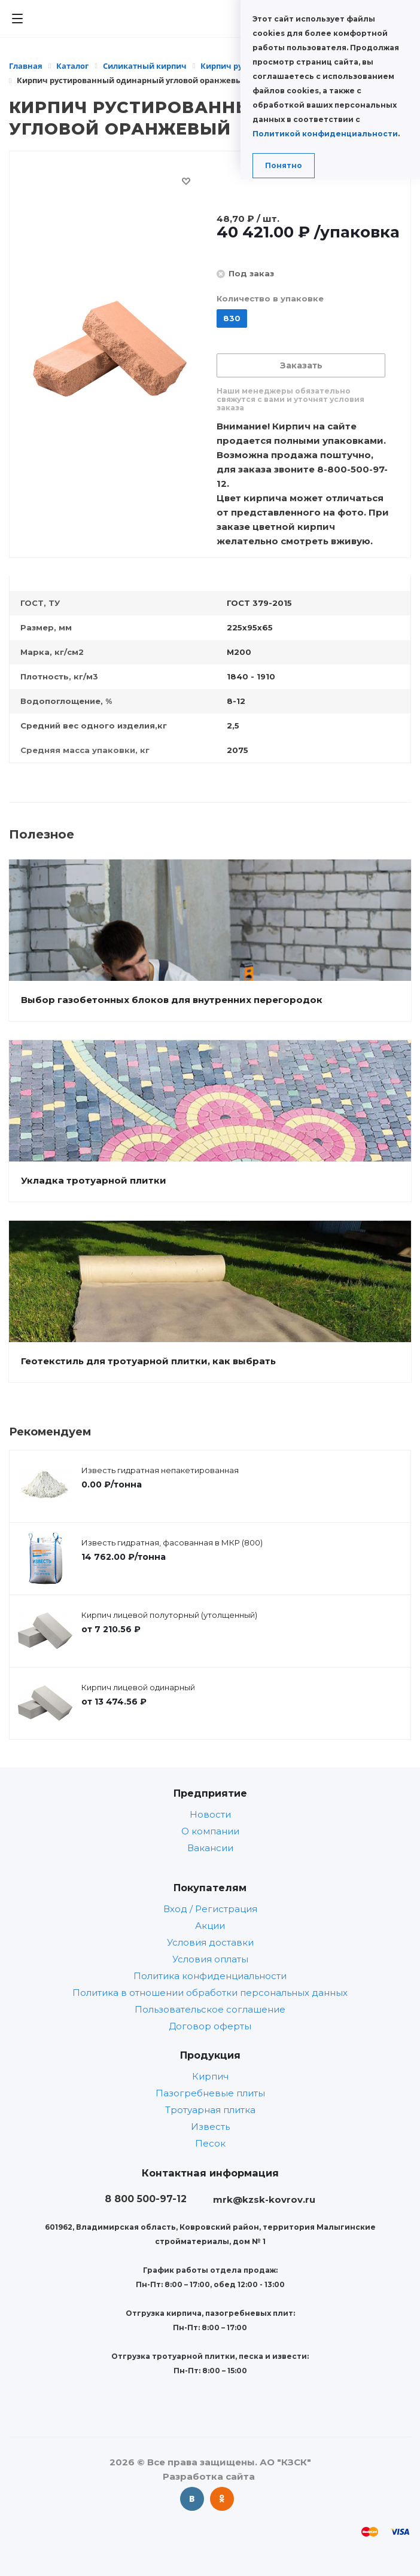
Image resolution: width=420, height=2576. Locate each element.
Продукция (210, 2055)
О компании (210, 1831)
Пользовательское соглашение (210, 2009)
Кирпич (210, 2076)
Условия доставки (210, 1942)
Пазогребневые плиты (210, 2093)
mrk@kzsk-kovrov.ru (264, 2199)
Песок (210, 2143)
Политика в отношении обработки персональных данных (210, 1992)
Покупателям (210, 1888)
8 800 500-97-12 (146, 2199)
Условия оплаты (210, 1959)
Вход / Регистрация (210, 1909)
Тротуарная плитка (210, 2109)
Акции (210, 1925)
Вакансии (210, 1847)
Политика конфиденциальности (210, 1975)
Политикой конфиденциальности (325, 133)
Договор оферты (210, 2026)
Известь (210, 2126)
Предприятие (210, 1793)
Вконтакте (192, 2499)
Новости (210, 1814)
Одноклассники (222, 2499)
